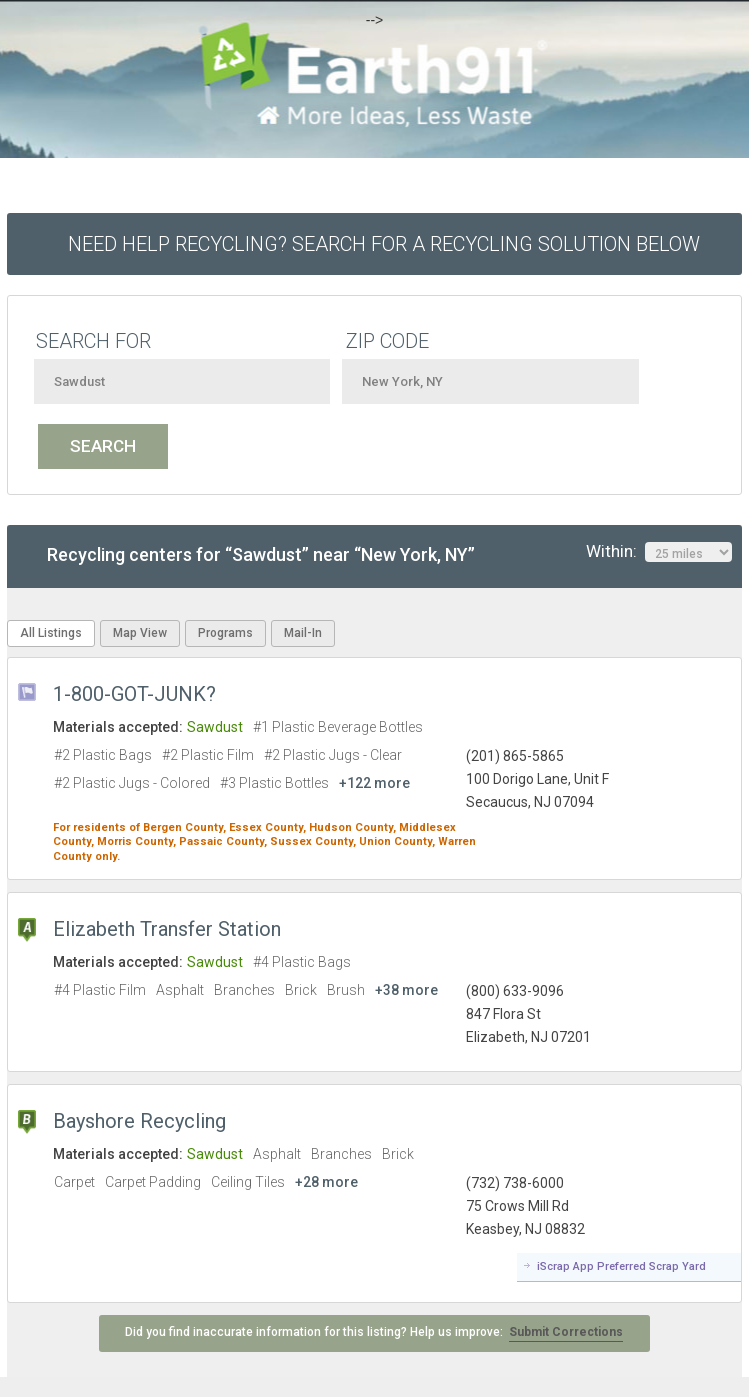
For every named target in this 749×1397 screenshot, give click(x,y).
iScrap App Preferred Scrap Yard (621, 1266)
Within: (659, 552)
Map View (140, 633)
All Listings (51, 633)
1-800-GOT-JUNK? (134, 694)
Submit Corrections (566, 1332)
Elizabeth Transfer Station (167, 929)
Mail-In (303, 633)
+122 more (374, 783)
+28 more (326, 1182)
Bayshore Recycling (139, 1121)
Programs (225, 633)
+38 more (406, 990)
